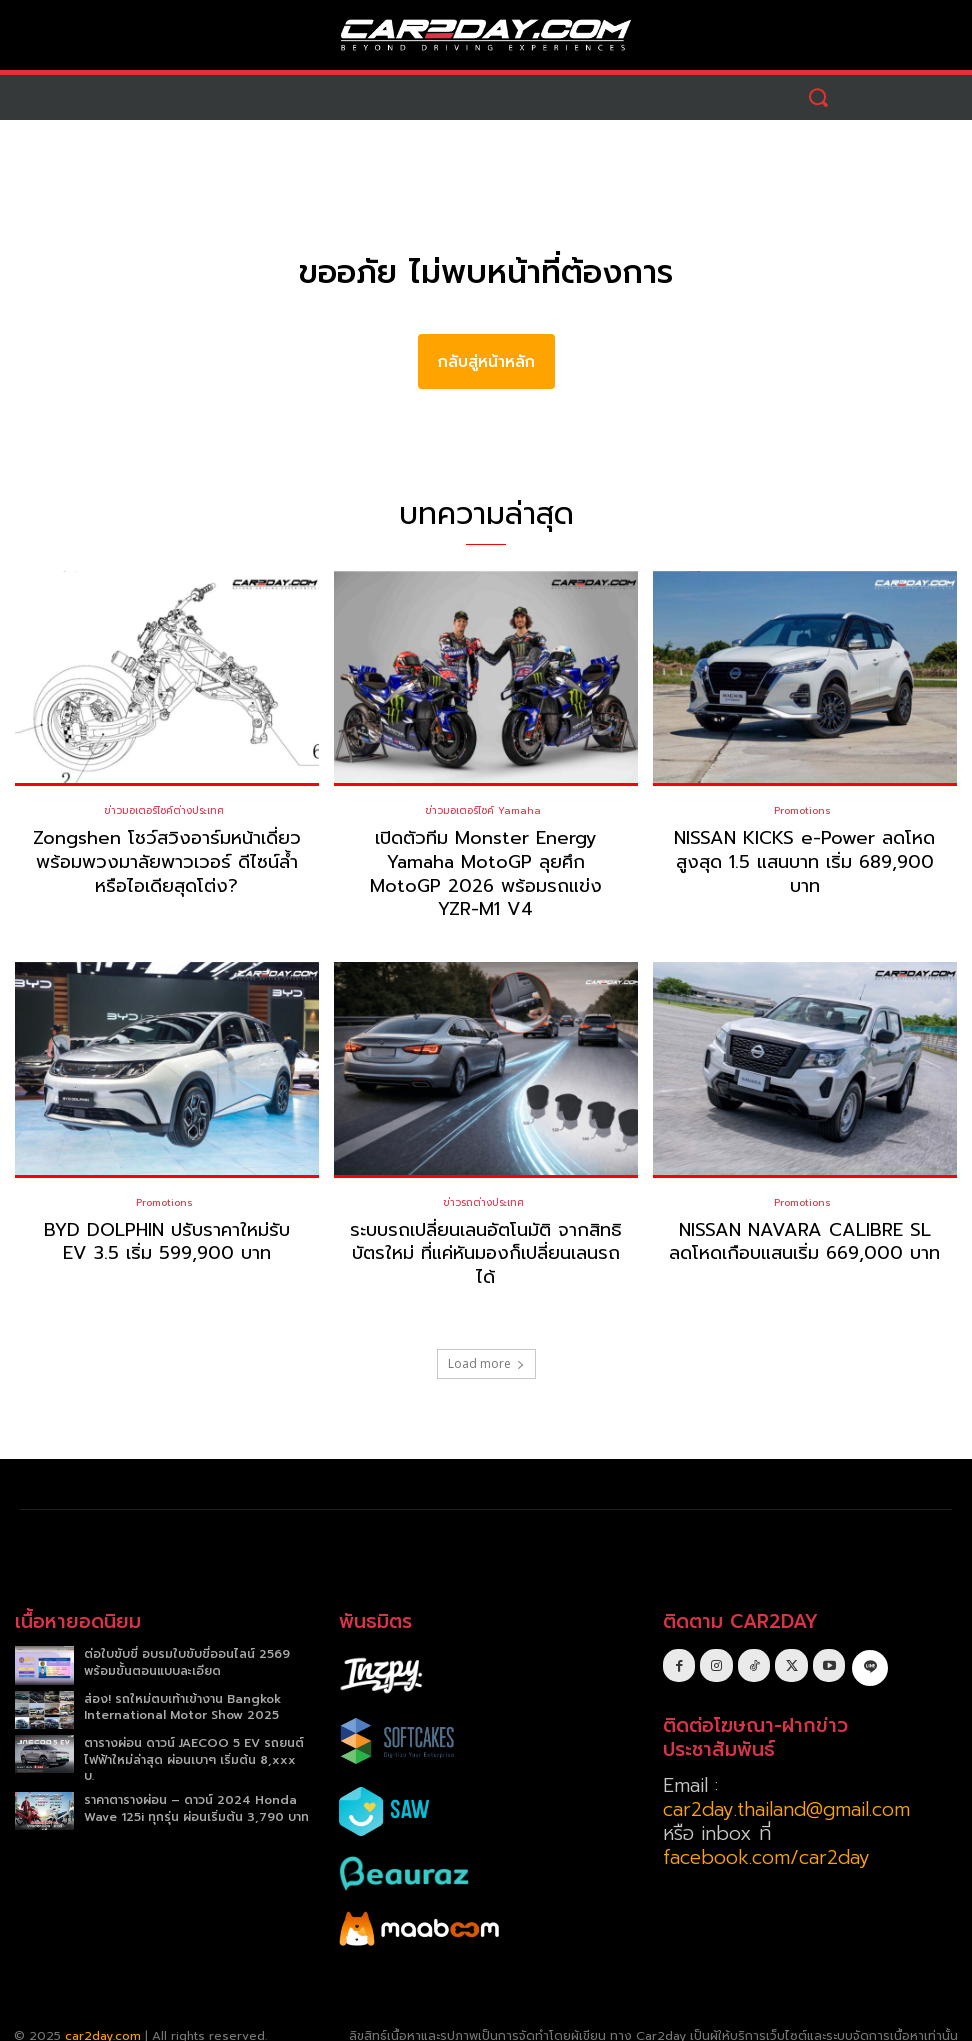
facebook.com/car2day (766, 1832)
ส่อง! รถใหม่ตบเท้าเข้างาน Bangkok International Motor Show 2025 (182, 1682)
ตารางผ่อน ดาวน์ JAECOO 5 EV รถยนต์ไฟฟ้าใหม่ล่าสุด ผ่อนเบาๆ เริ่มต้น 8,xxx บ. (194, 1735)
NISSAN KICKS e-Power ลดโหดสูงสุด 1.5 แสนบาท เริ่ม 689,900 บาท (805, 861)
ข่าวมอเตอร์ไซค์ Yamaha (483, 811)
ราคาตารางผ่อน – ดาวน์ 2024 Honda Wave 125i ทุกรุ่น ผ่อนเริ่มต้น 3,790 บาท (196, 1783)
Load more (486, 1339)
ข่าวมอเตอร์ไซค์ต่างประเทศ (164, 811)
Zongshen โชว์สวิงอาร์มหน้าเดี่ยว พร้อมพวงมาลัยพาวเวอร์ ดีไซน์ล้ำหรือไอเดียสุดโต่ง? (167, 861)
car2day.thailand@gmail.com (786, 1784)
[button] (818, 97)
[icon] (869, 1639)
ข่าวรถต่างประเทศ (483, 1178)
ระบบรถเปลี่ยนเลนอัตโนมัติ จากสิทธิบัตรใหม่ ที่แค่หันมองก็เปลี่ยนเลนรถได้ (486, 1228)
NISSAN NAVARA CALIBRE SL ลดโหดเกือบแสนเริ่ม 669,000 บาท (804, 1216)
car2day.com (103, 2011)
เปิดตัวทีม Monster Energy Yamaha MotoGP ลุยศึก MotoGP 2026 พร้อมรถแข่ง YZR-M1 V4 (486, 861)
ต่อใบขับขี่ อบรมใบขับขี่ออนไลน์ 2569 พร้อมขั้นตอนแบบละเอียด (187, 1638)
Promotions (802, 811)
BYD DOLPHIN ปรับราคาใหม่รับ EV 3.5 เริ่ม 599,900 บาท (167, 1216)
